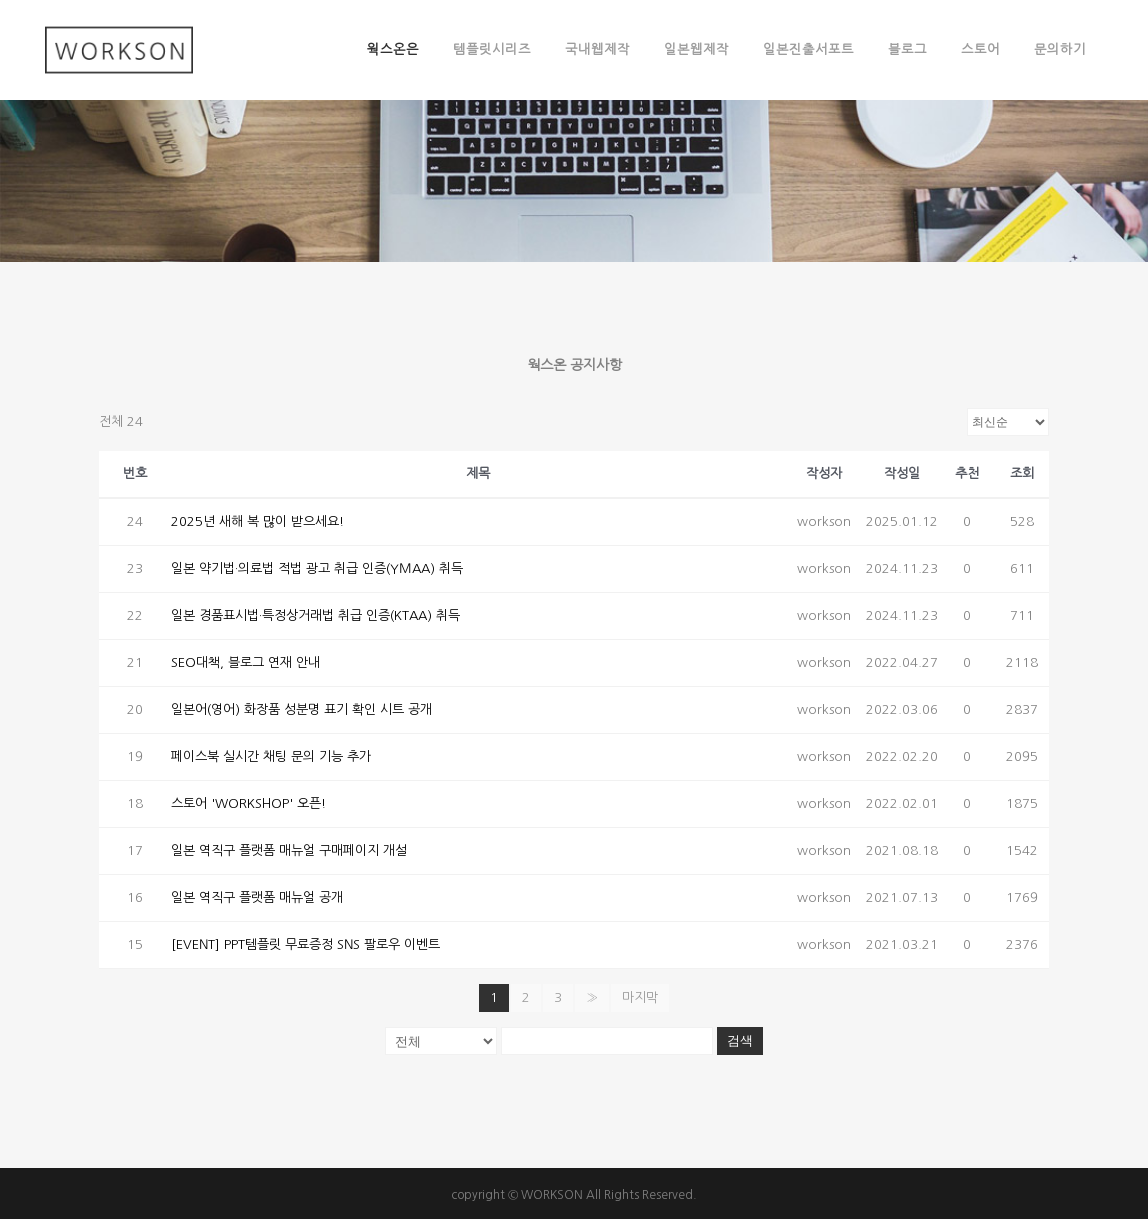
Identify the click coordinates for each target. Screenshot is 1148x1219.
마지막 (640, 997)
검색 (740, 1040)
